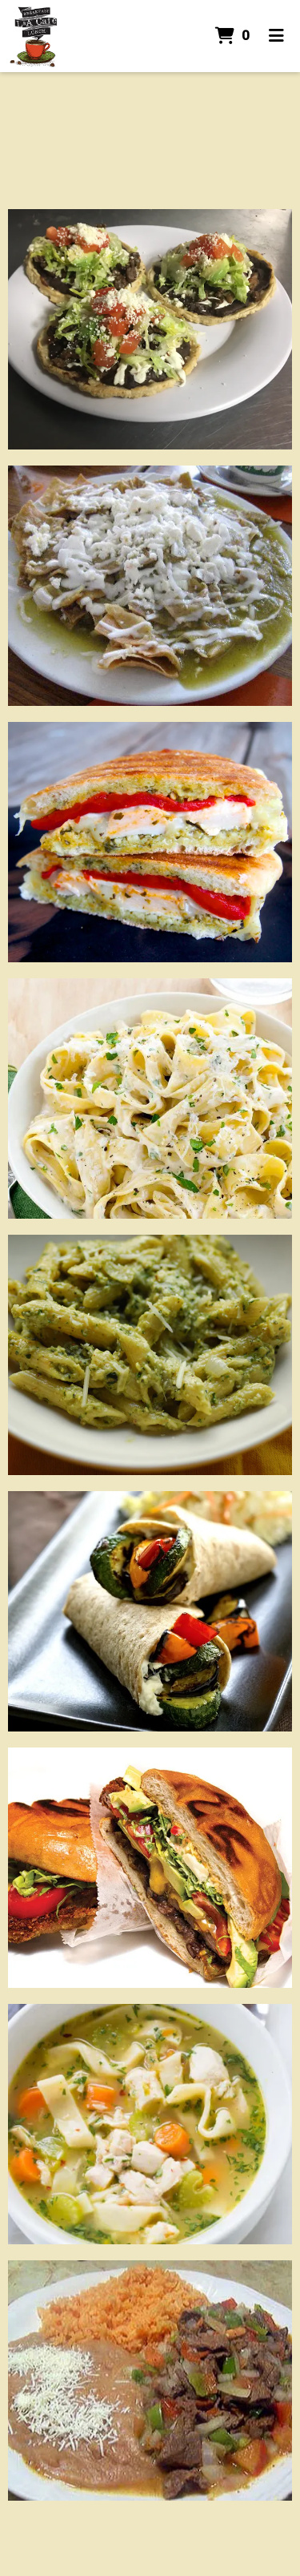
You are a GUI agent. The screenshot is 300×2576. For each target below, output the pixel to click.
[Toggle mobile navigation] (276, 36)
